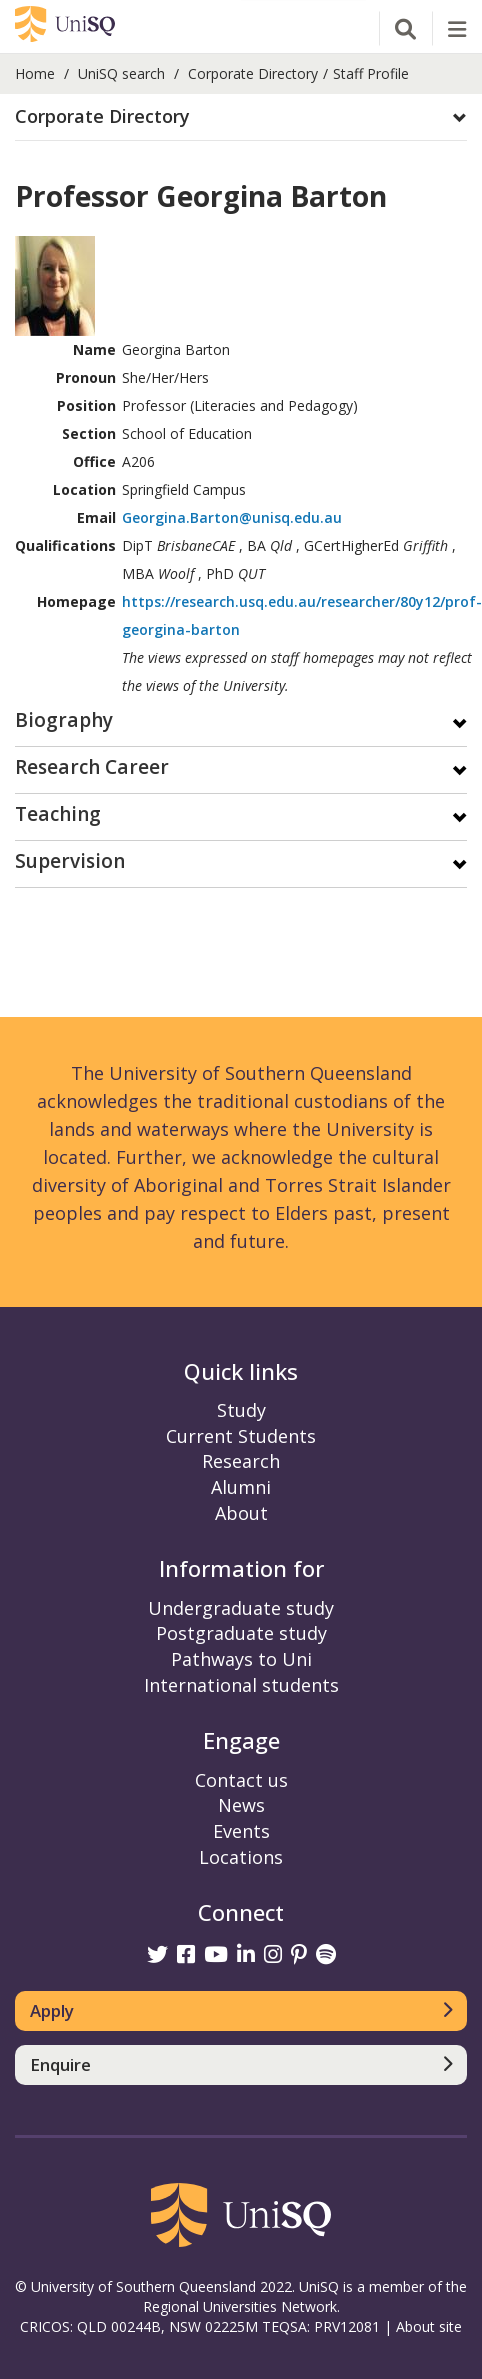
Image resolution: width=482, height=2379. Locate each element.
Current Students (241, 1436)
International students (241, 1685)
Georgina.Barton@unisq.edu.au (232, 517)
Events (241, 1831)
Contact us (241, 1780)
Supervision (70, 862)
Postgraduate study (241, 1633)
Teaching (58, 815)
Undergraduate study (241, 1608)
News (241, 1805)
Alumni (241, 1487)
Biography (64, 721)
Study (241, 1410)
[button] (241, 117)
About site (429, 2326)
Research (241, 1461)
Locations (241, 1857)
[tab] (241, 117)
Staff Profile (371, 73)
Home (35, 73)
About (241, 1513)
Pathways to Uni (241, 1659)
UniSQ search (121, 73)
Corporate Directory (253, 73)
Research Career (92, 768)
